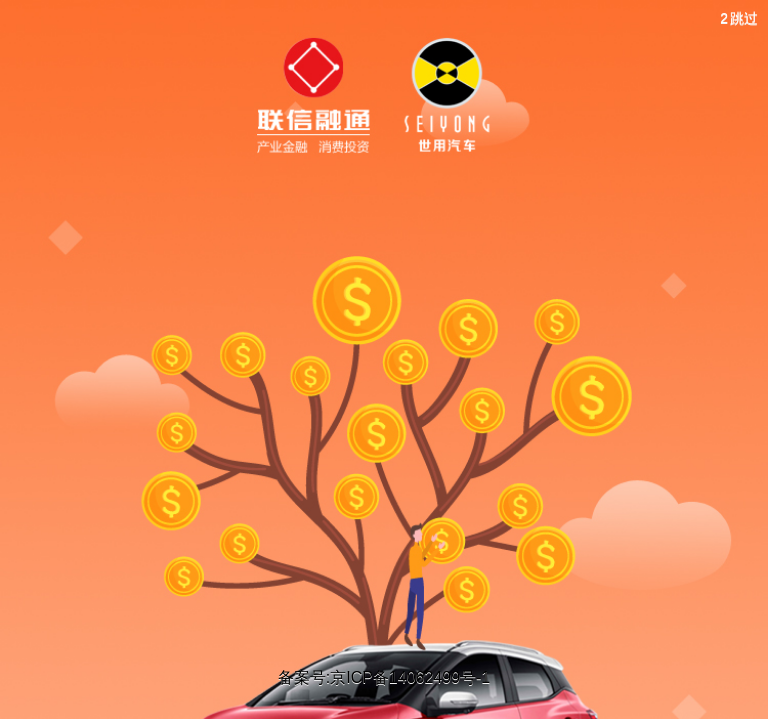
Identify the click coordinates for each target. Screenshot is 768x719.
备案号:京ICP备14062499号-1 (384, 677)
